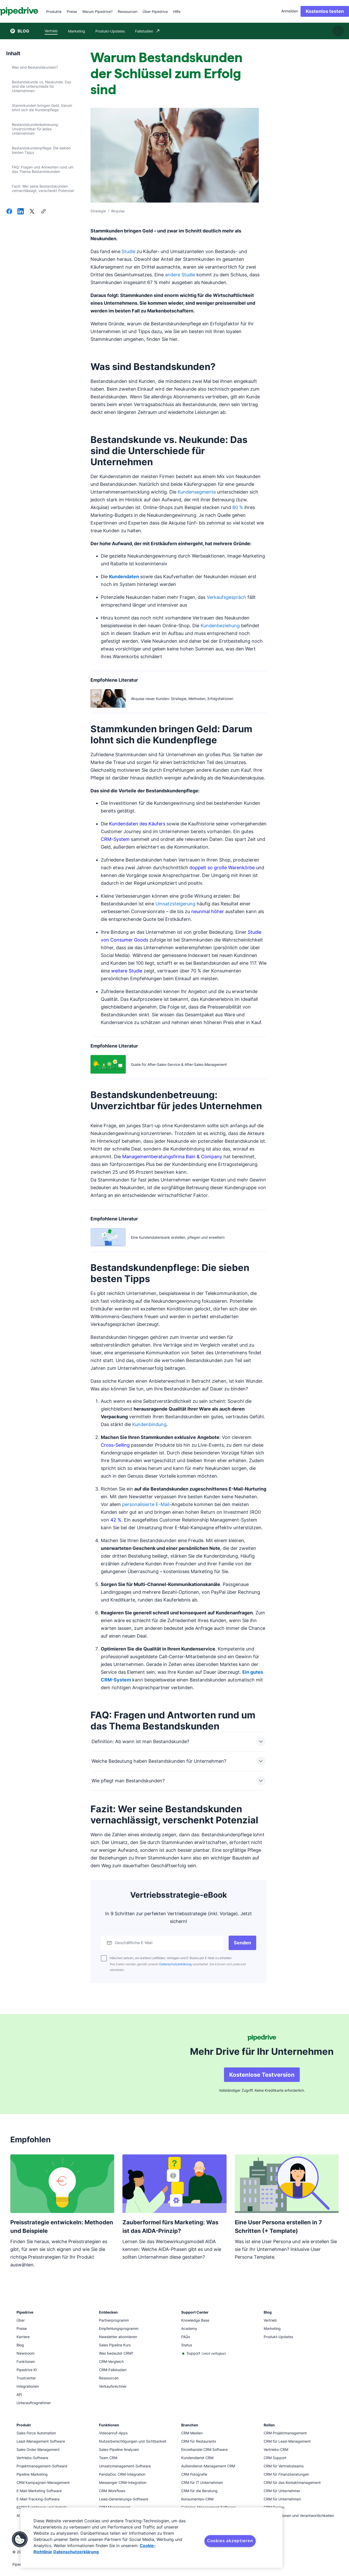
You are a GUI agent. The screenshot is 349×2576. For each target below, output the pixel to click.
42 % (115, 1520)
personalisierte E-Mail (145, 1504)
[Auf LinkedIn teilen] (21, 211)
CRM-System (115, 839)
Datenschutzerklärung (175, 1964)
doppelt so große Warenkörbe (222, 867)
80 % (237, 507)
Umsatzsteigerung (175, 903)
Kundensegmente (197, 492)
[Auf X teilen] (32, 211)
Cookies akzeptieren (230, 2540)
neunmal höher (207, 911)
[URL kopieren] (43, 211)
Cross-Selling (115, 1445)
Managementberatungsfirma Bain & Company (172, 1156)
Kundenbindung (149, 1424)
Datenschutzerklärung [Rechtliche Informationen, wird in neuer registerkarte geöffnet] (76, 2551)
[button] (20, 2539)
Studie (128, 251)
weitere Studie (126, 970)
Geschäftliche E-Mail (137, 1942)
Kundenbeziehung (220, 625)
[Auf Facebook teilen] (9, 211)
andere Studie (180, 274)
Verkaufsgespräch (226, 597)
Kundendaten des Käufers (137, 823)
